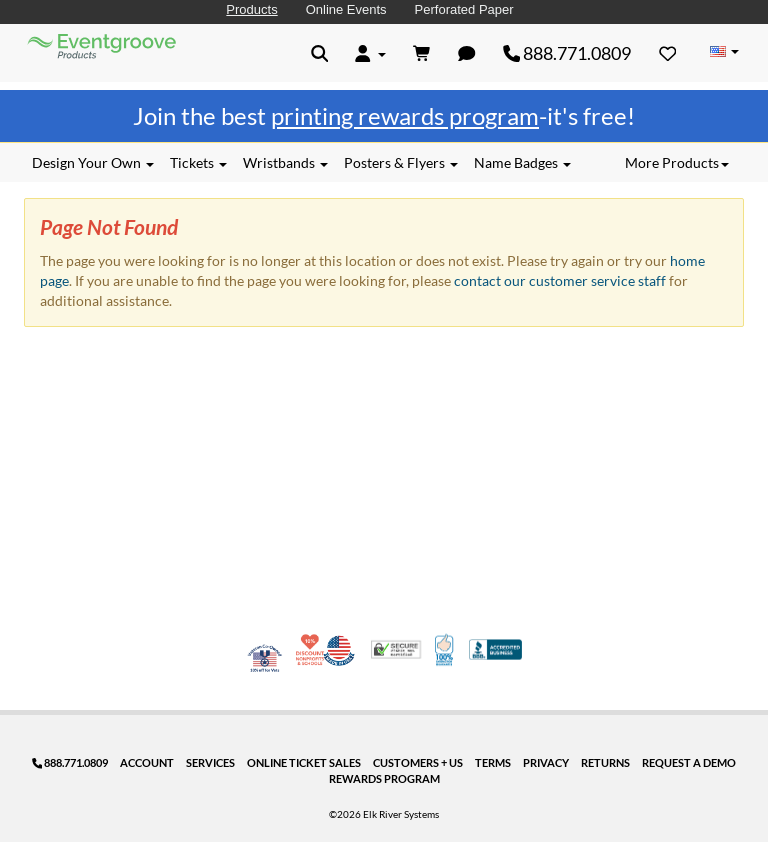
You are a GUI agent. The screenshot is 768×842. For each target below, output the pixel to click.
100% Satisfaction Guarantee (445, 650)
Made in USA (339, 650)
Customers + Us (418, 762)
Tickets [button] (198, 162)
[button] (320, 53)
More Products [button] (677, 162)
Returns (605, 762)
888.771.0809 (567, 53)
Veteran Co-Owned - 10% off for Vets (265, 662)
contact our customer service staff (560, 280)
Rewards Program (384, 778)
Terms (493, 762)
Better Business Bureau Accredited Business (495, 649)
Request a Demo (689, 762)
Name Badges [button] (522, 162)
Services (210, 762)
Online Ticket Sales (304, 762)
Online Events (346, 9)
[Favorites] (668, 53)
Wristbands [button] (285, 162)
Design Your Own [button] (93, 162)
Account (147, 762)
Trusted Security (396, 649)
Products (251, 9)
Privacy (546, 762)
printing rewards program (405, 115)
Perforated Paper (464, 9)
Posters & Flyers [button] (401, 162)
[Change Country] (724, 52)
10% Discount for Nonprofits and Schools (312, 650)
